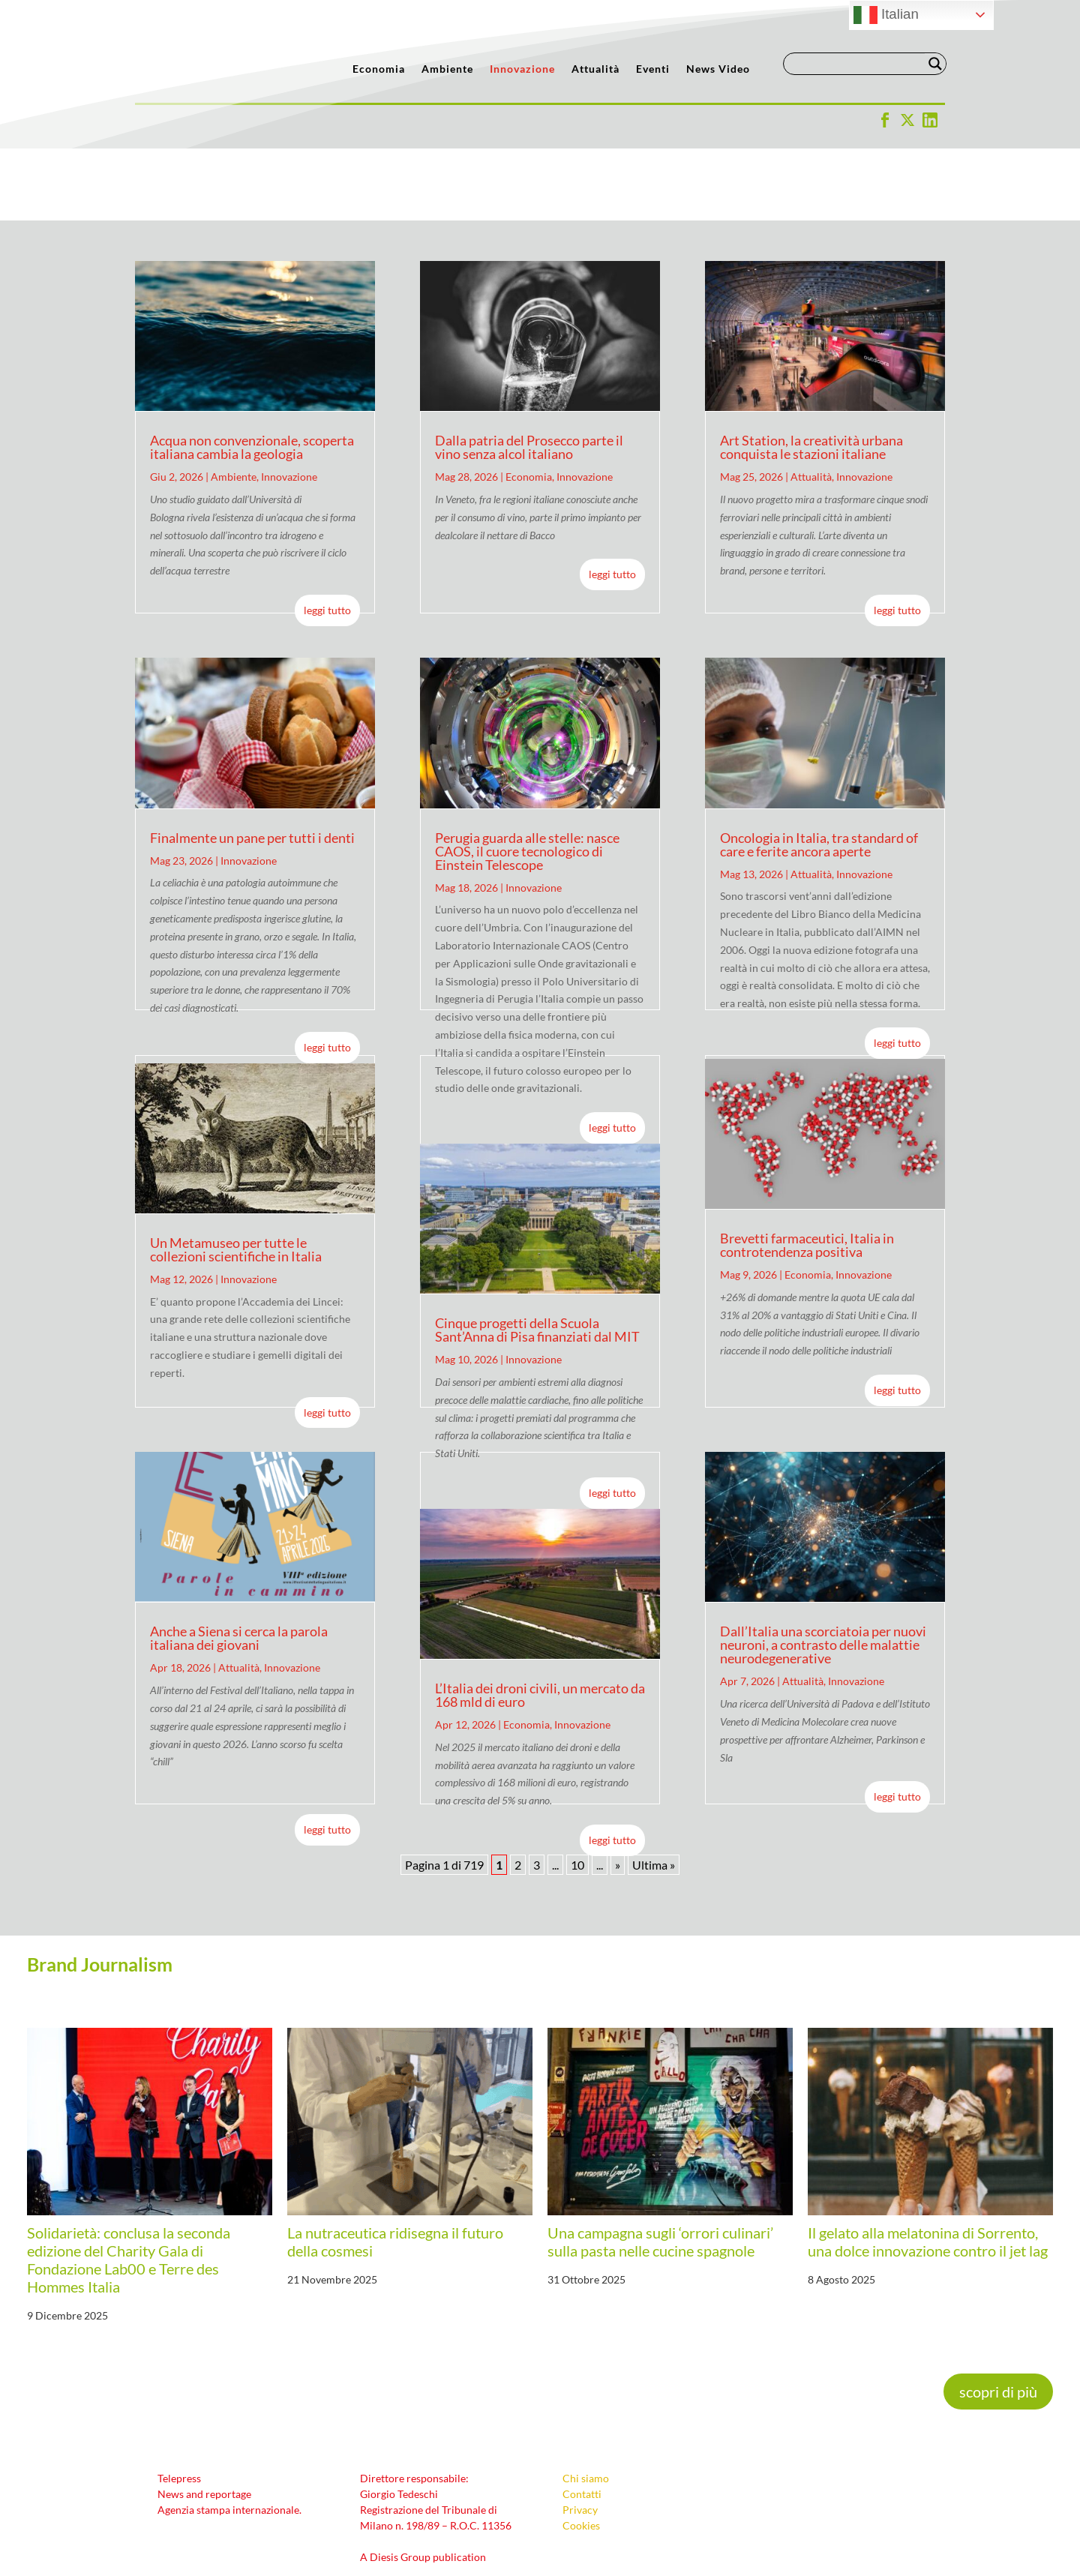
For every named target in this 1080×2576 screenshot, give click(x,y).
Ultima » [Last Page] (653, 1793)
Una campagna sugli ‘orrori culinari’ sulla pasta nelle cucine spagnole (660, 2170)
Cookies (581, 2453)
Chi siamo (585, 2406)
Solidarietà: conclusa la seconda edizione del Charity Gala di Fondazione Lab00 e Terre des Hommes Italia (128, 2188)
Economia (378, 69)
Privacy (580, 2437)
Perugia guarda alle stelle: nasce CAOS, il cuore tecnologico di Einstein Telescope (527, 779)
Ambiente (447, 69)
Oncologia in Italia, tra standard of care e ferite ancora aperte (819, 772)
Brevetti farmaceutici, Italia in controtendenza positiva (807, 1173)
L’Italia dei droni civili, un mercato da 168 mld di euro (540, 1623)
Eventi (653, 69)
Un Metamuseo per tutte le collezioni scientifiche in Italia (236, 1177)
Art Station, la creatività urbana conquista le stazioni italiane (811, 375)
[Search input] (858, 63)
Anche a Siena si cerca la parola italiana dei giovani (239, 1566)
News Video (718, 69)
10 (577, 1793)
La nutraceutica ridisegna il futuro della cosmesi (395, 2170)
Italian (886, 15)
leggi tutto (327, 538)
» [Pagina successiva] (617, 1793)
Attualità (596, 69)
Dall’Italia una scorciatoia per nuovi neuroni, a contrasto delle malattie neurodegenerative (823, 1572)
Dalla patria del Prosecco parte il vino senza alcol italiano (529, 375)
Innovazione (522, 69)
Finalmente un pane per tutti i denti (252, 765)
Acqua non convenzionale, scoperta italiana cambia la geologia (252, 375)
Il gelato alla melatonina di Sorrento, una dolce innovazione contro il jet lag (928, 2170)
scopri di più (998, 2320)
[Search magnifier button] (935, 63)
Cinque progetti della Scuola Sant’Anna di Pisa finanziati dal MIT (537, 1258)
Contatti (582, 2422)
